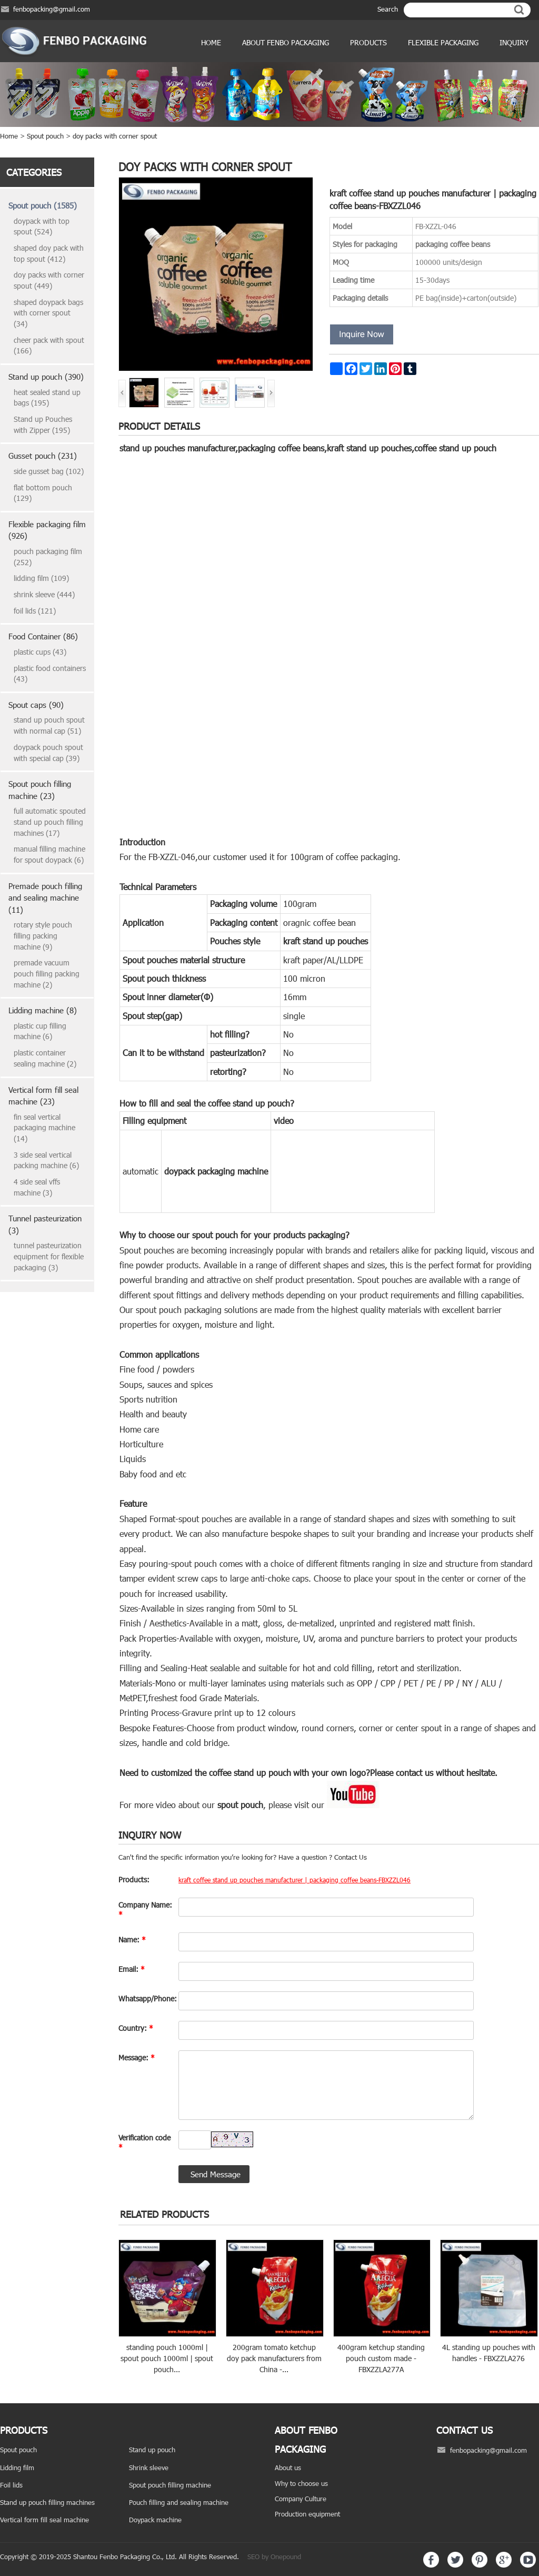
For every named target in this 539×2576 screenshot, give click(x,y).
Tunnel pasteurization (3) (45, 1224)
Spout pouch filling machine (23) (39, 790)
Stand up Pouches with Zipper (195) (43, 424)
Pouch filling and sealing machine (178, 2502)
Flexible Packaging (443, 42)
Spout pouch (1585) (42, 205)
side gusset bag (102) (49, 471)
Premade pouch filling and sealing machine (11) (45, 897)
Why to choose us (301, 2483)
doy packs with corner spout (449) (49, 280)
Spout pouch (45, 136)
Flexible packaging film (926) (47, 530)
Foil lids (11, 2485)
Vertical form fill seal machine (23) (43, 1096)
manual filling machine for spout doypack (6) (49, 854)
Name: (132, 1939)
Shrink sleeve (148, 2467)
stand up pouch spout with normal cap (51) (49, 725)
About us (288, 2467)
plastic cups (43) (40, 651)
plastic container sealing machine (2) (45, 1058)
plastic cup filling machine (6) (40, 1031)
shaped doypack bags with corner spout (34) (48, 313)
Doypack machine (155, 2519)
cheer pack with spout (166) (49, 345)
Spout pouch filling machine (170, 2485)
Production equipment (307, 2514)
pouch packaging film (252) (48, 557)
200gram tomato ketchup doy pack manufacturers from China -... (274, 2358)
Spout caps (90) (36, 704)
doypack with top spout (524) (41, 226)
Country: (135, 2028)
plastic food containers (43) (50, 674)
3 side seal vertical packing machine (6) (46, 1160)
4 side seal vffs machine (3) (37, 1187)
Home (211, 42)
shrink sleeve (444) (44, 594)
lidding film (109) (41, 578)
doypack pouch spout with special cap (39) (48, 753)
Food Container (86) (43, 636)
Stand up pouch (152, 2449)
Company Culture (300, 2498)
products (368, 42)
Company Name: (145, 1909)
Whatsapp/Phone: (145, 1998)
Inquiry (514, 42)
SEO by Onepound (274, 2556)
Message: (136, 2057)
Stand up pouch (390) (46, 376)
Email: (131, 1969)
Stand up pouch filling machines (47, 2502)
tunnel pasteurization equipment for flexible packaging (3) (49, 1256)
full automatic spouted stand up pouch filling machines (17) (50, 821)
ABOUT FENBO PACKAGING (285, 42)
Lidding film (17, 2467)
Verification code (144, 2142)
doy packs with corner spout (115, 136)
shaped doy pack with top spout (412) (49, 253)
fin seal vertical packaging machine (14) (44, 1127)
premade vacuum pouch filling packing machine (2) (46, 973)
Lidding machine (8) (42, 1010)
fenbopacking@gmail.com (51, 9)
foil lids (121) (35, 610)
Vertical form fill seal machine (44, 2519)
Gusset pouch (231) (42, 455)
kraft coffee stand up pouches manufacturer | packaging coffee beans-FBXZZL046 (294, 1879)
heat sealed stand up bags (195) (47, 398)
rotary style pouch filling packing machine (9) (43, 935)
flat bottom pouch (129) (43, 493)
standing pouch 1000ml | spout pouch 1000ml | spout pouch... (167, 2358)
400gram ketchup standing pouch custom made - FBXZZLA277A (381, 2358)
